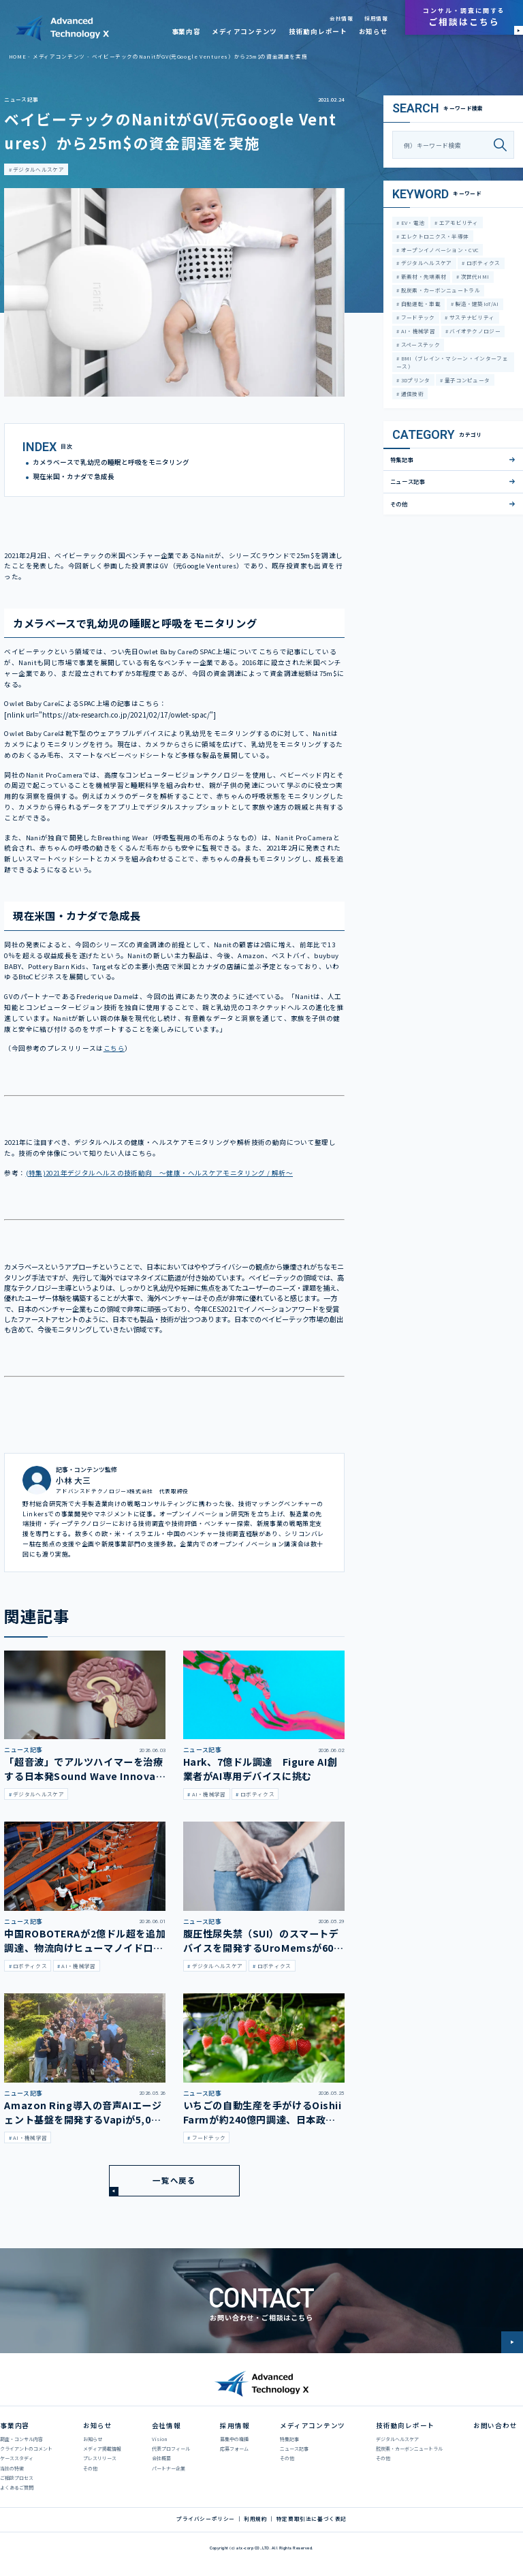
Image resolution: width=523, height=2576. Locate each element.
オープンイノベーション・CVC (439, 250)
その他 (399, 504)
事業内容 (186, 31)
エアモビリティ (457, 222)
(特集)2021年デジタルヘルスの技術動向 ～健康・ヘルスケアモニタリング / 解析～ (160, 1173)
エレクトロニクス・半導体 (434, 236)
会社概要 (161, 2458)
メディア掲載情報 (102, 2448)
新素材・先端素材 (422, 276)
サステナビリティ (471, 317)
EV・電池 (411, 222)
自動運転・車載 (419, 303)
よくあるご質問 (16, 2487)
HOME (17, 56)
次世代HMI (474, 276)
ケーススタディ (16, 2458)
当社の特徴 (12, 2468)
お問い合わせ (495, 2425)
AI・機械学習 (416, 331)
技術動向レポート (318, 31)
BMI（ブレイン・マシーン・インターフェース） (452, 362)
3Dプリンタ (414, 380)
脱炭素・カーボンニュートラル (439, 290)
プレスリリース (99, 2458)
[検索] (503, 145)
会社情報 (341, 18)
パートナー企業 (168, 2468)
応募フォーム (234, 2448)
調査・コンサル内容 (21, 2439)
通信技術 (411, 393)
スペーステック (419, 344)
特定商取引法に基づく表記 (311, 2518)
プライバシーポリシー (205, 2518)
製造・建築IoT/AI (476, 303)
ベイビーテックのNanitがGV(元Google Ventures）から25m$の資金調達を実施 (200, 56)
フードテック (416, 317)
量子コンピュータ (466, 380)
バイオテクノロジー (474, 331)
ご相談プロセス (16, 2477)
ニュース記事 (21, 99)
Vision (159, 2439)
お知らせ (373, 31)
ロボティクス (483, 262)
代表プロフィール (171, 2448)
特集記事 (402, 459)
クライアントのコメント (26, 2448)
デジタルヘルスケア (38, 169)
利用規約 (255, 2518)
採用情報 (375, 18)
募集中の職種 (234, 2439)
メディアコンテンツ (244, 31)
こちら (114, 1048)
